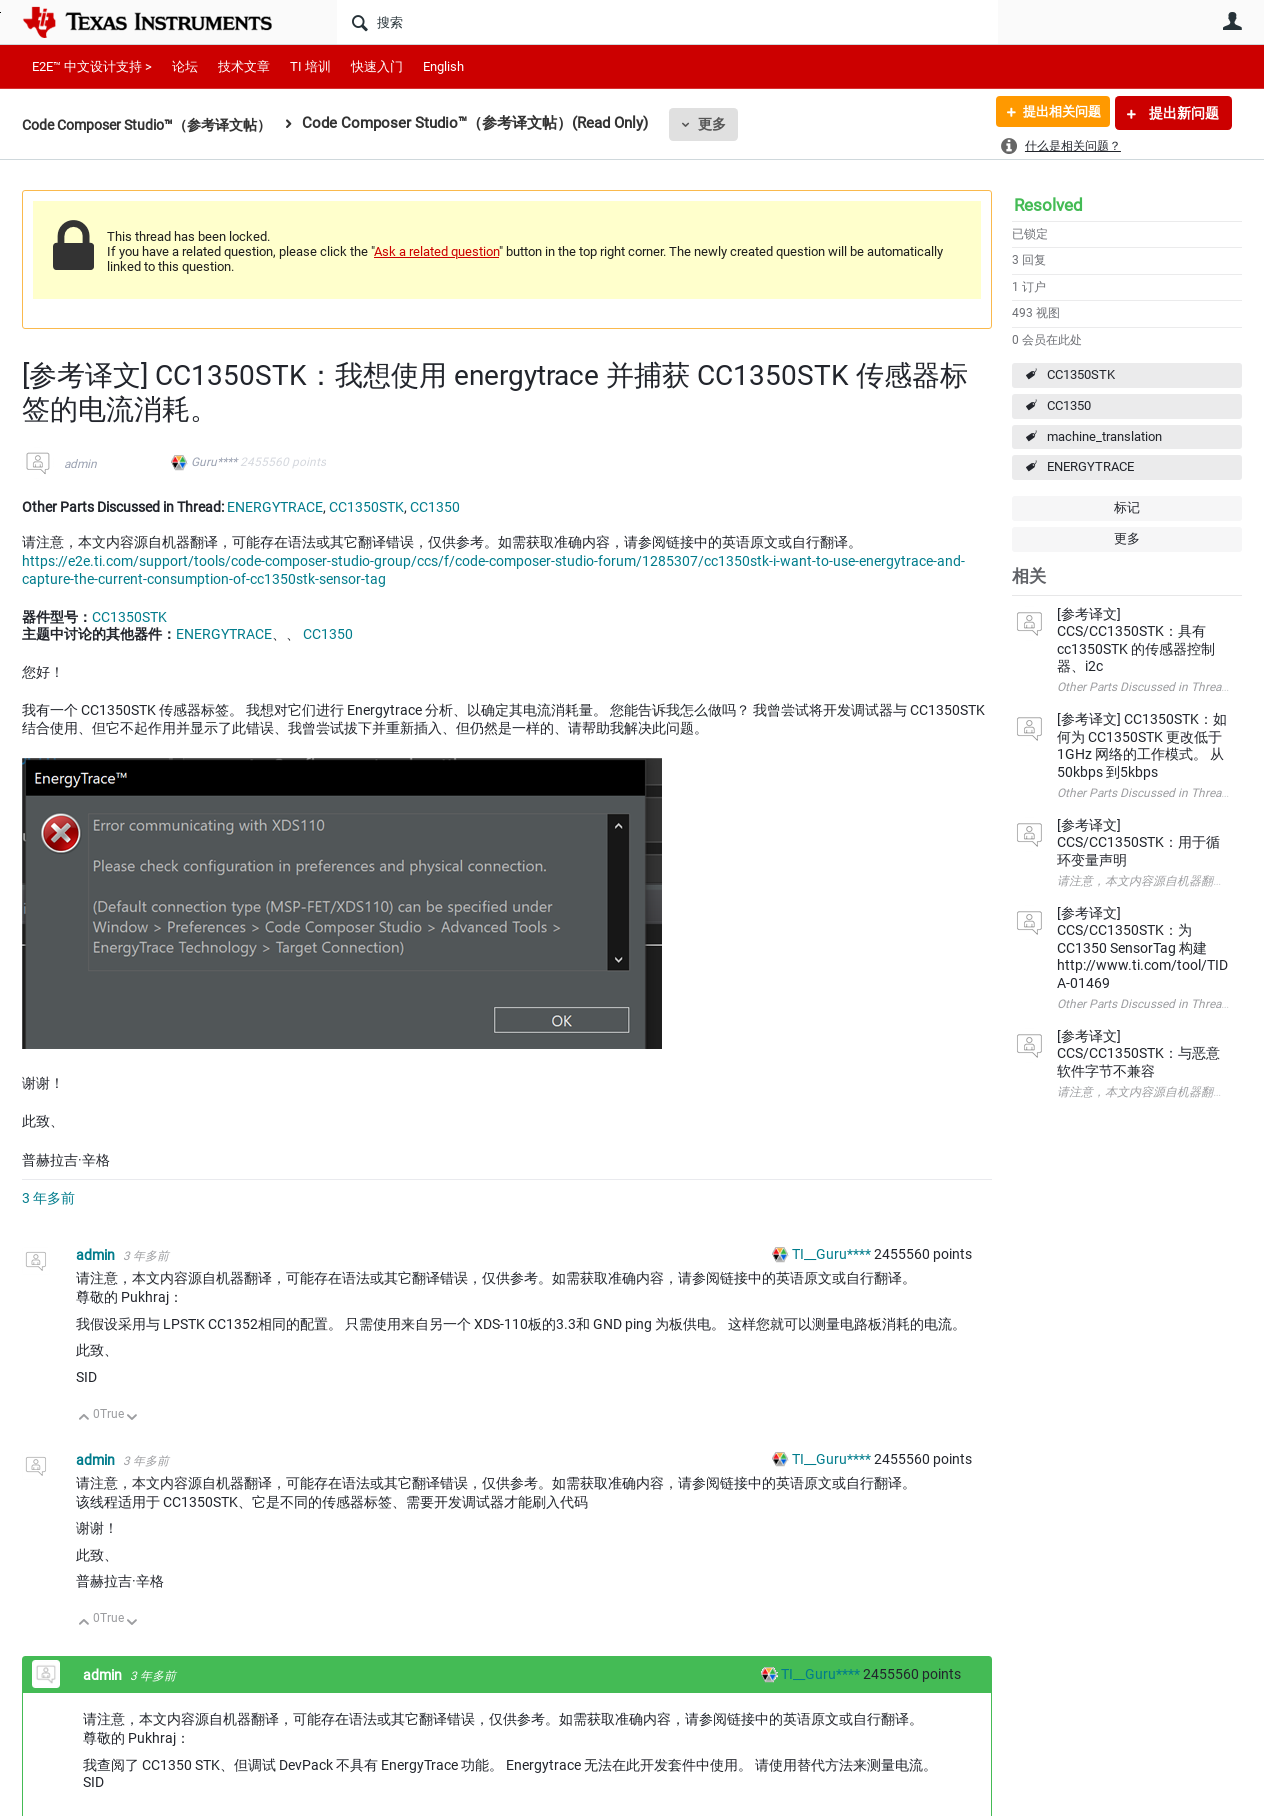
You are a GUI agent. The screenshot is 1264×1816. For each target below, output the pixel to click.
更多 (733, 124)
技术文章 (244, 66)
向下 (132, 1418)
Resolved (1048, 205)
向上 (84, 1418)
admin (80, 464)
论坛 (185, 66)
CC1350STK (1081, 374)
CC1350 (1069, 405)
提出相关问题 (1055, 113)
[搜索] (667, 22)
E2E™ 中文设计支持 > (92, 66)
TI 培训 (310, 66)
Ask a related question (436, 251)
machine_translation (1104, 436)
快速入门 (377, 66)
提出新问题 (1182, 113)
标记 (1127, 507)
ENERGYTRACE (1090, 466)
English (443, 66)
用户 (1232, 21)
